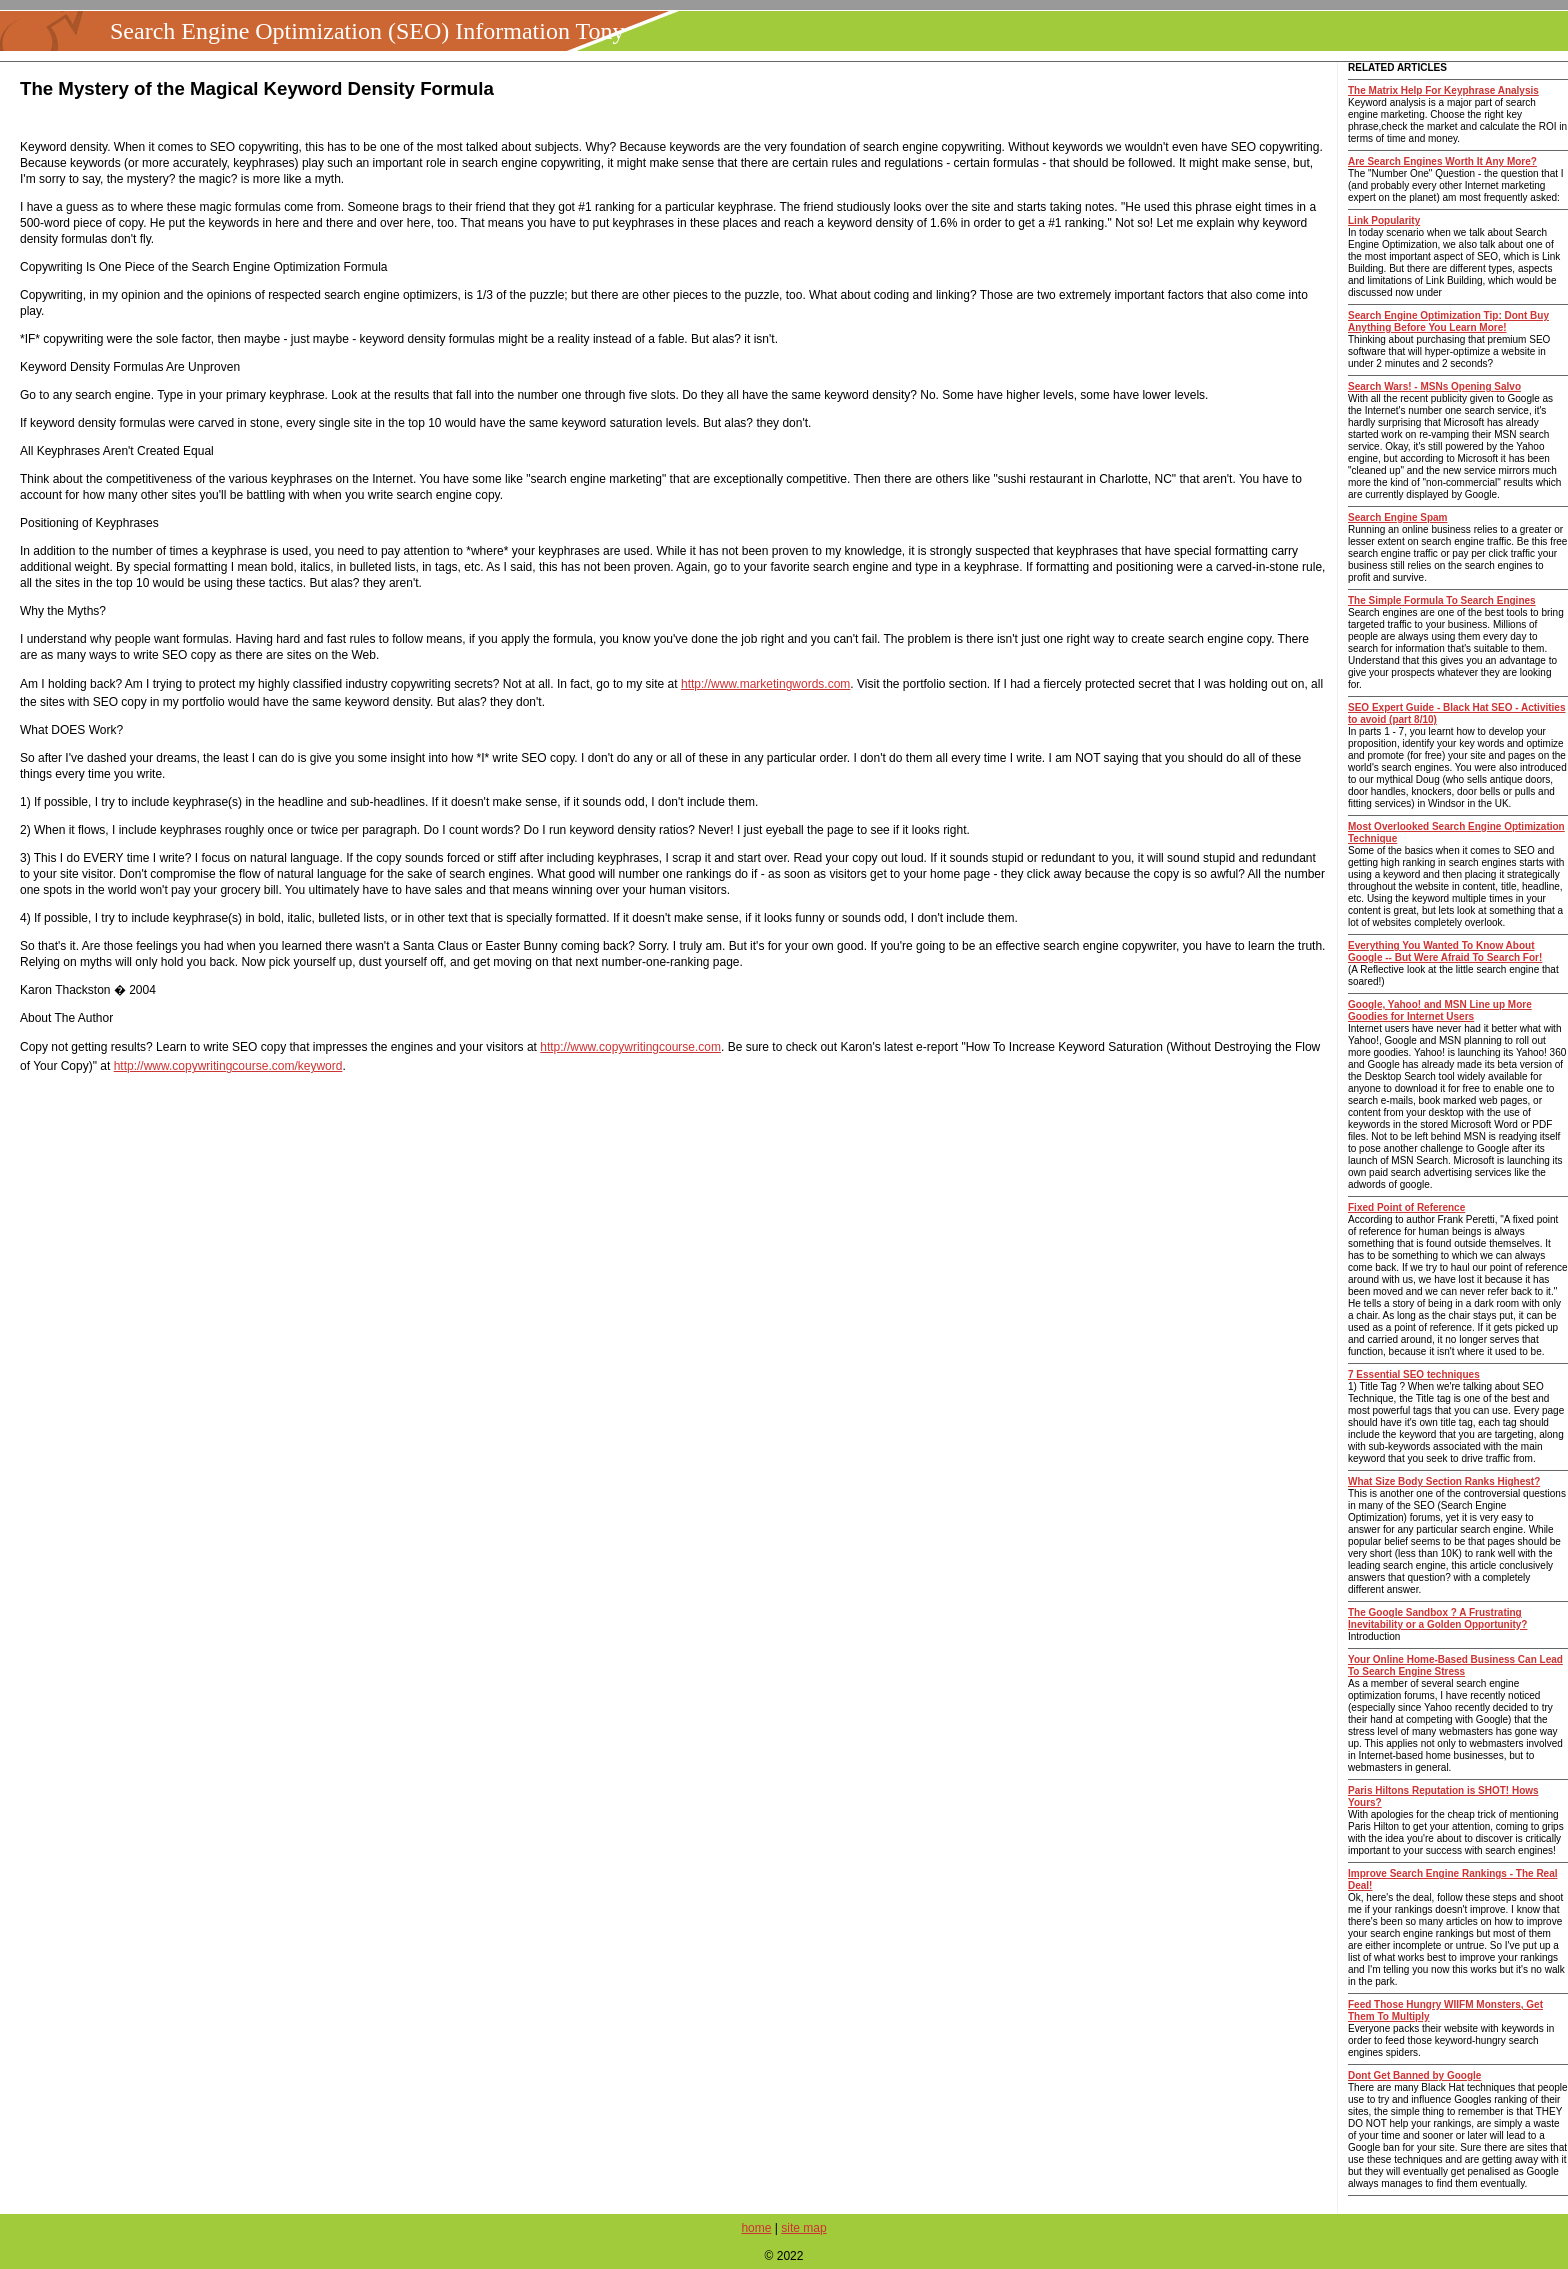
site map (803, 2228)
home (756, 2228)
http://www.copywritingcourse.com (630, 1047)
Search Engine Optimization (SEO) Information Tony (367, 31)
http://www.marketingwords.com (765, 684)
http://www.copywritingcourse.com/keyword (228, 1066)
